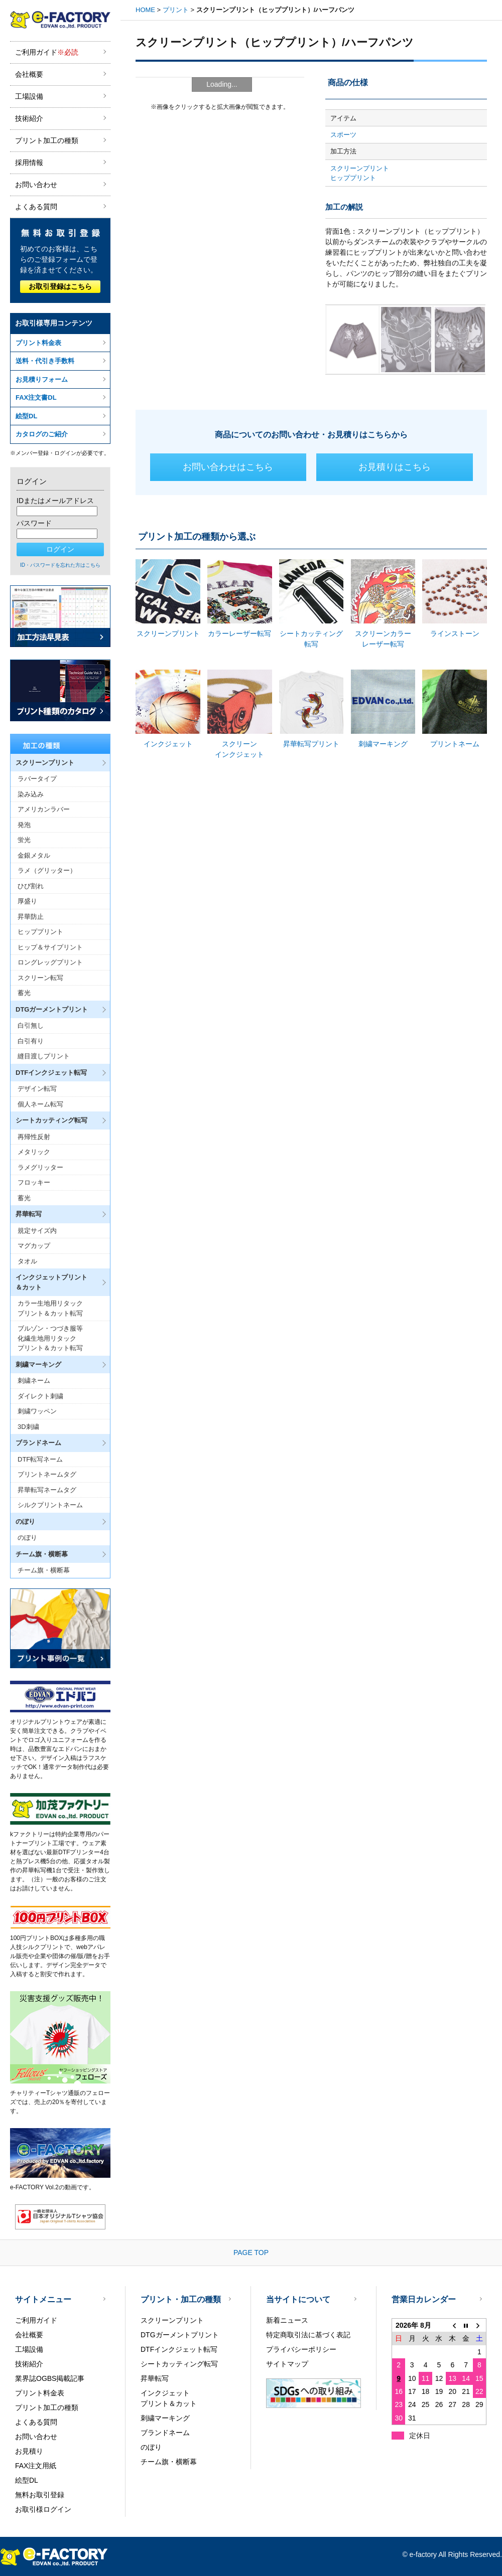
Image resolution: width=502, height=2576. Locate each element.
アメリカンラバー (44, 809)
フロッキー (34, 1182)
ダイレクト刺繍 (40, 1396)
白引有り (31, 1041)
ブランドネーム (165, 2433)
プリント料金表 (38, 343)
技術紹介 (29, 118)
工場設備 (29, 96)
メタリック (34, 1152)
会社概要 (29, 74)
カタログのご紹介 (42, 434)
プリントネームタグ (47, 1474)
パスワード (34, 523)
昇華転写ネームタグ (47, 1490)
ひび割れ (31, 886)
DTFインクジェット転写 (179, 2349)
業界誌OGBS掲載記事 (49, 2378)
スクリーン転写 (40, 978)
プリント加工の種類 (46, 140)
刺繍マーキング (165, 2418)
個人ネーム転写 (40, 1104)
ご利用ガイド (46, 52)
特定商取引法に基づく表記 (308, 2335)
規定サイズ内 (37, 1230)
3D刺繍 (28, 1426)
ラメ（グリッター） (47, 870)
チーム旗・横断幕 (44, 1570)
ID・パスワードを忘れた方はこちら (60, 565)
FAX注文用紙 (35, 2466)
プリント (176, 10)
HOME (145, 10)
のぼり (27, 1537)
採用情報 (29, 162)
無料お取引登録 (39, 2495)
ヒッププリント (40, 931)
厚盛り (27, 901)
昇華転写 (155, 2378)
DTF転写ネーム (40, 1459)
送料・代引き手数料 (45, 361)
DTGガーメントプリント (180, 2335)
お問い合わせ (36, 185)
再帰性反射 (34, 1137)
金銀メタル (34, 855)
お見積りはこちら (394, 467)
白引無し (31, 1025)
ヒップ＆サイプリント (50, 947)
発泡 (24, 825)
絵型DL (26, 416)
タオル (27, 1261)
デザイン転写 (37, 1088)
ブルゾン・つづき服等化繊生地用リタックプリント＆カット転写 (50, 1338)
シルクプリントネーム (50, 1505)
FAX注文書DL (36, 397)
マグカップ (34, 1245)
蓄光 (24, 993)
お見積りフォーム (42, 379)
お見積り (29, 2451)
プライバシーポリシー (301, 2349)
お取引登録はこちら (60, 286)
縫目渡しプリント (44, 1056)
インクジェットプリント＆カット (169, 2398)
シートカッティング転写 (179, 2364)
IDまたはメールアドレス (55, 501)
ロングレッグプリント (50, 962)
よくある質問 (36, 207)
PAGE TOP (251, 2252)
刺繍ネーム (34, 1380)
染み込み (31, 794)
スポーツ (343, 134)
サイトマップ (287, 2364)
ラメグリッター (40, 1167)
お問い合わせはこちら (228, 467)
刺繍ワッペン (37, 1411)
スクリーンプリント (359, 168)
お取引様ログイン (43, 2509)
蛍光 (24, 840)
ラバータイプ (37, 778)
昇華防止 (31, 916)
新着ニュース (287, 2320)
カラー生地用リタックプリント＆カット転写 (50, 1308)
